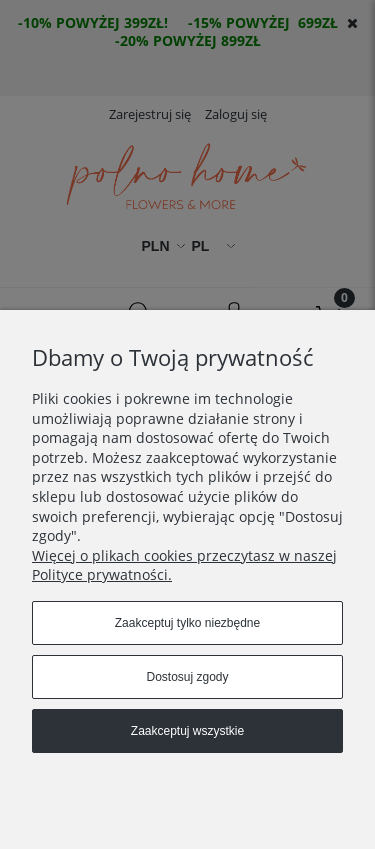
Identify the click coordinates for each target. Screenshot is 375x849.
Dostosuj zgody (187, 677)
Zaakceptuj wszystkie (187, 731)
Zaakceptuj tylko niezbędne (187, 623)
